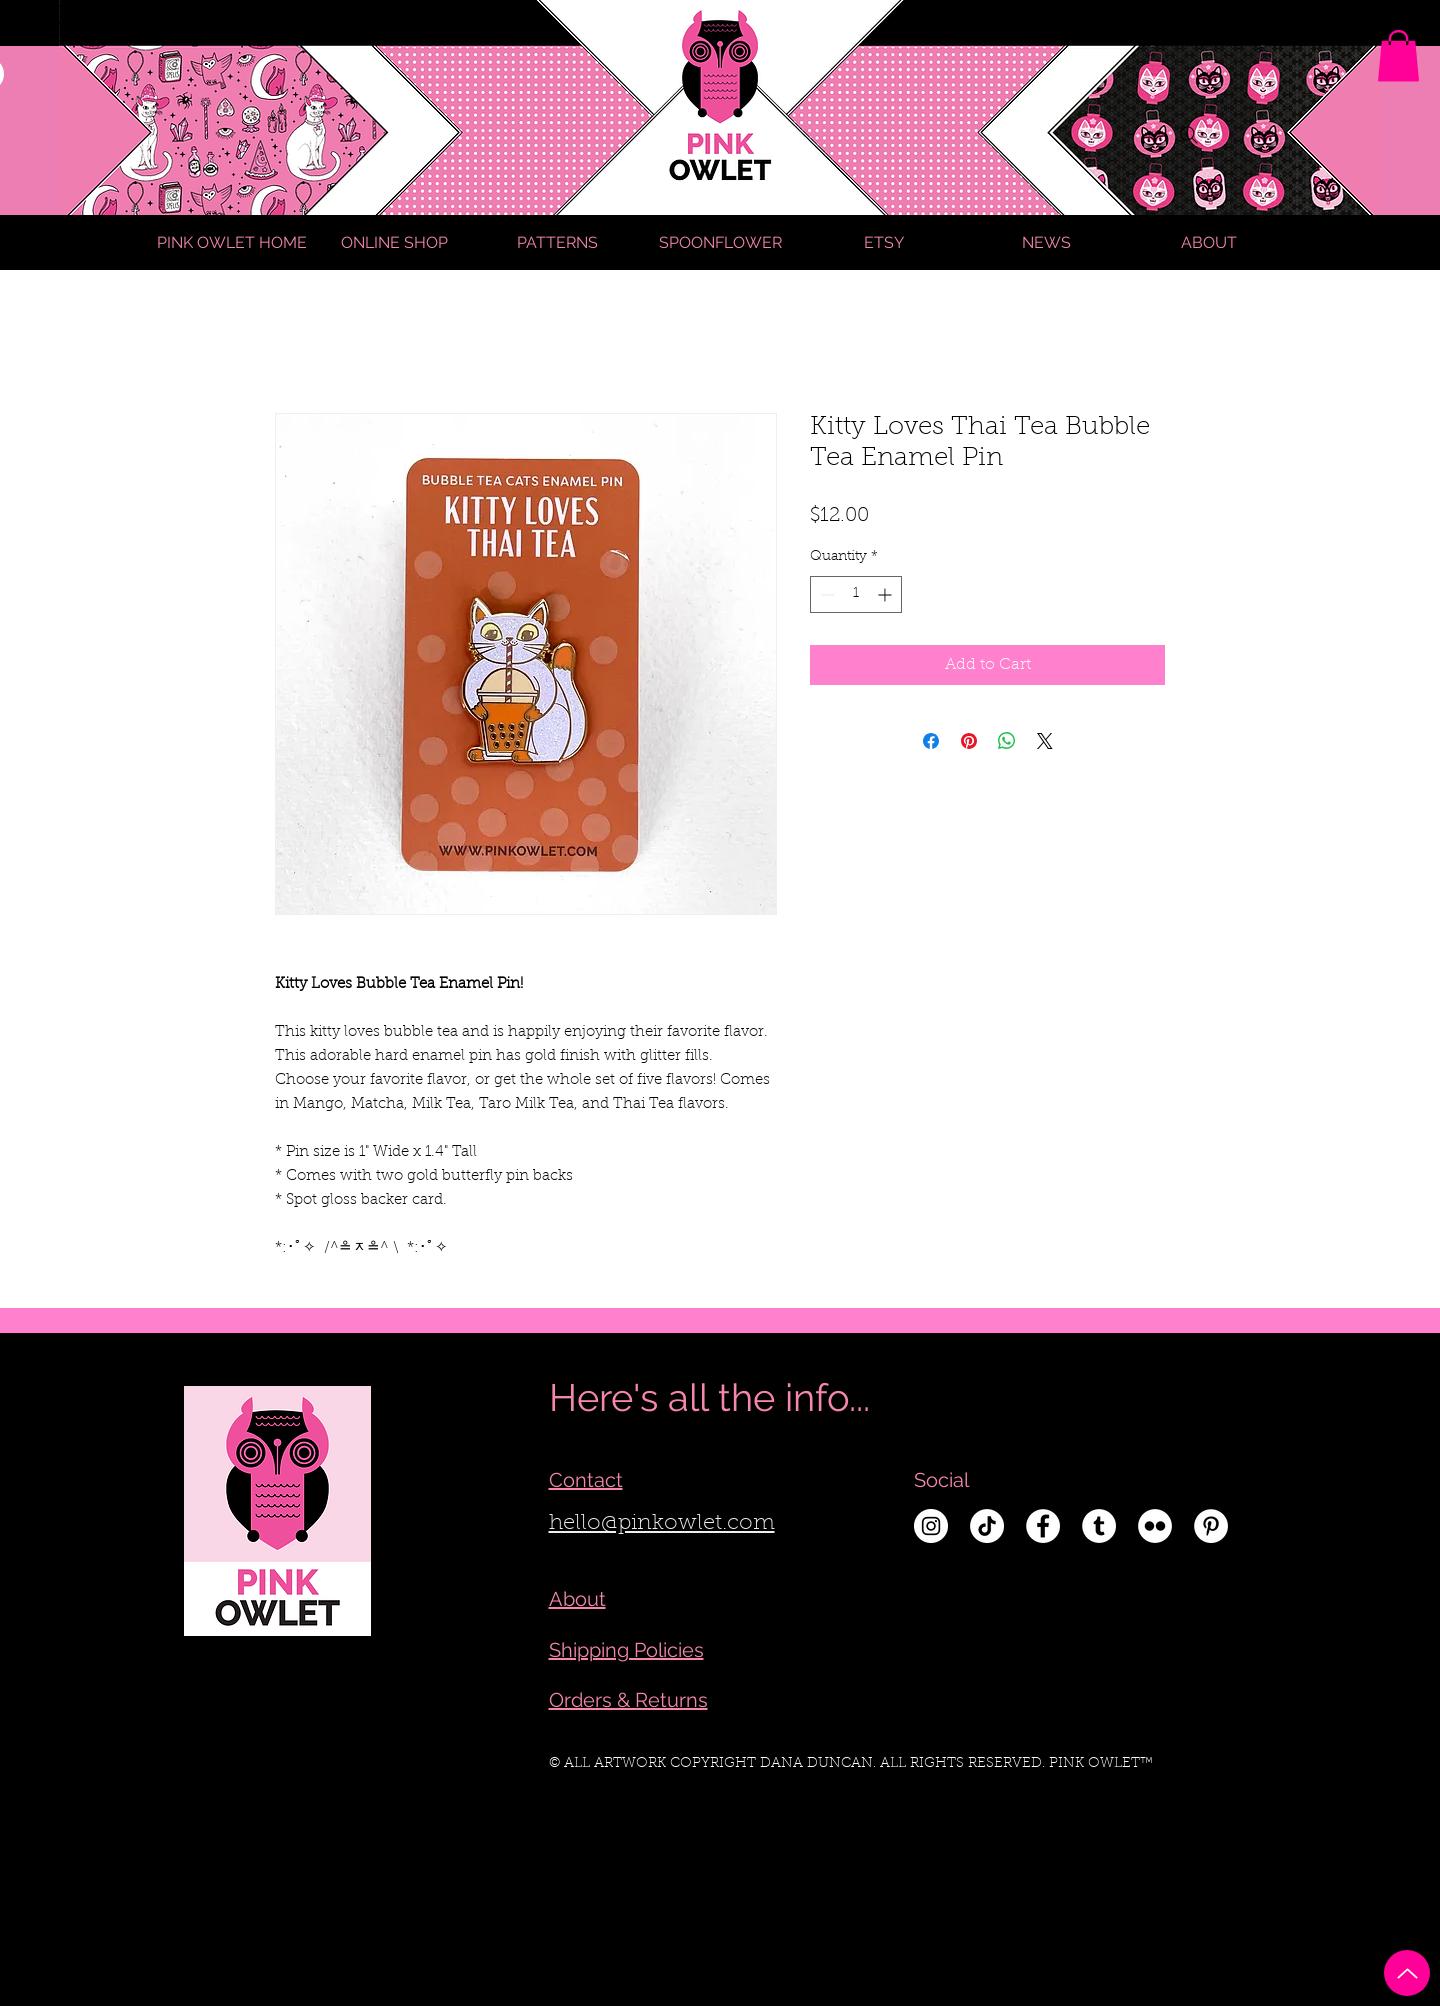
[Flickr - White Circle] (1155, 1526)
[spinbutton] (856, 594)
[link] (1398, 55)
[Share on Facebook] (931, 741)
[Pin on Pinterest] (969, 741)
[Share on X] (1045, 741)
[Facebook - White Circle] (1043, 1526)
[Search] (1189, 135)
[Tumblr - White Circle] (1099, 1526)
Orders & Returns (628, 1700)
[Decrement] (825, 594)
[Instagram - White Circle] (931, 1526)
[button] (1209, 242)
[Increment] (886, 594)
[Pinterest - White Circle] (1211, 1526)
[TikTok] (987, 1526)
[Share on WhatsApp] (1007, 741)
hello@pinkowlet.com (662, 1524)
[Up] (1407, 1973)
